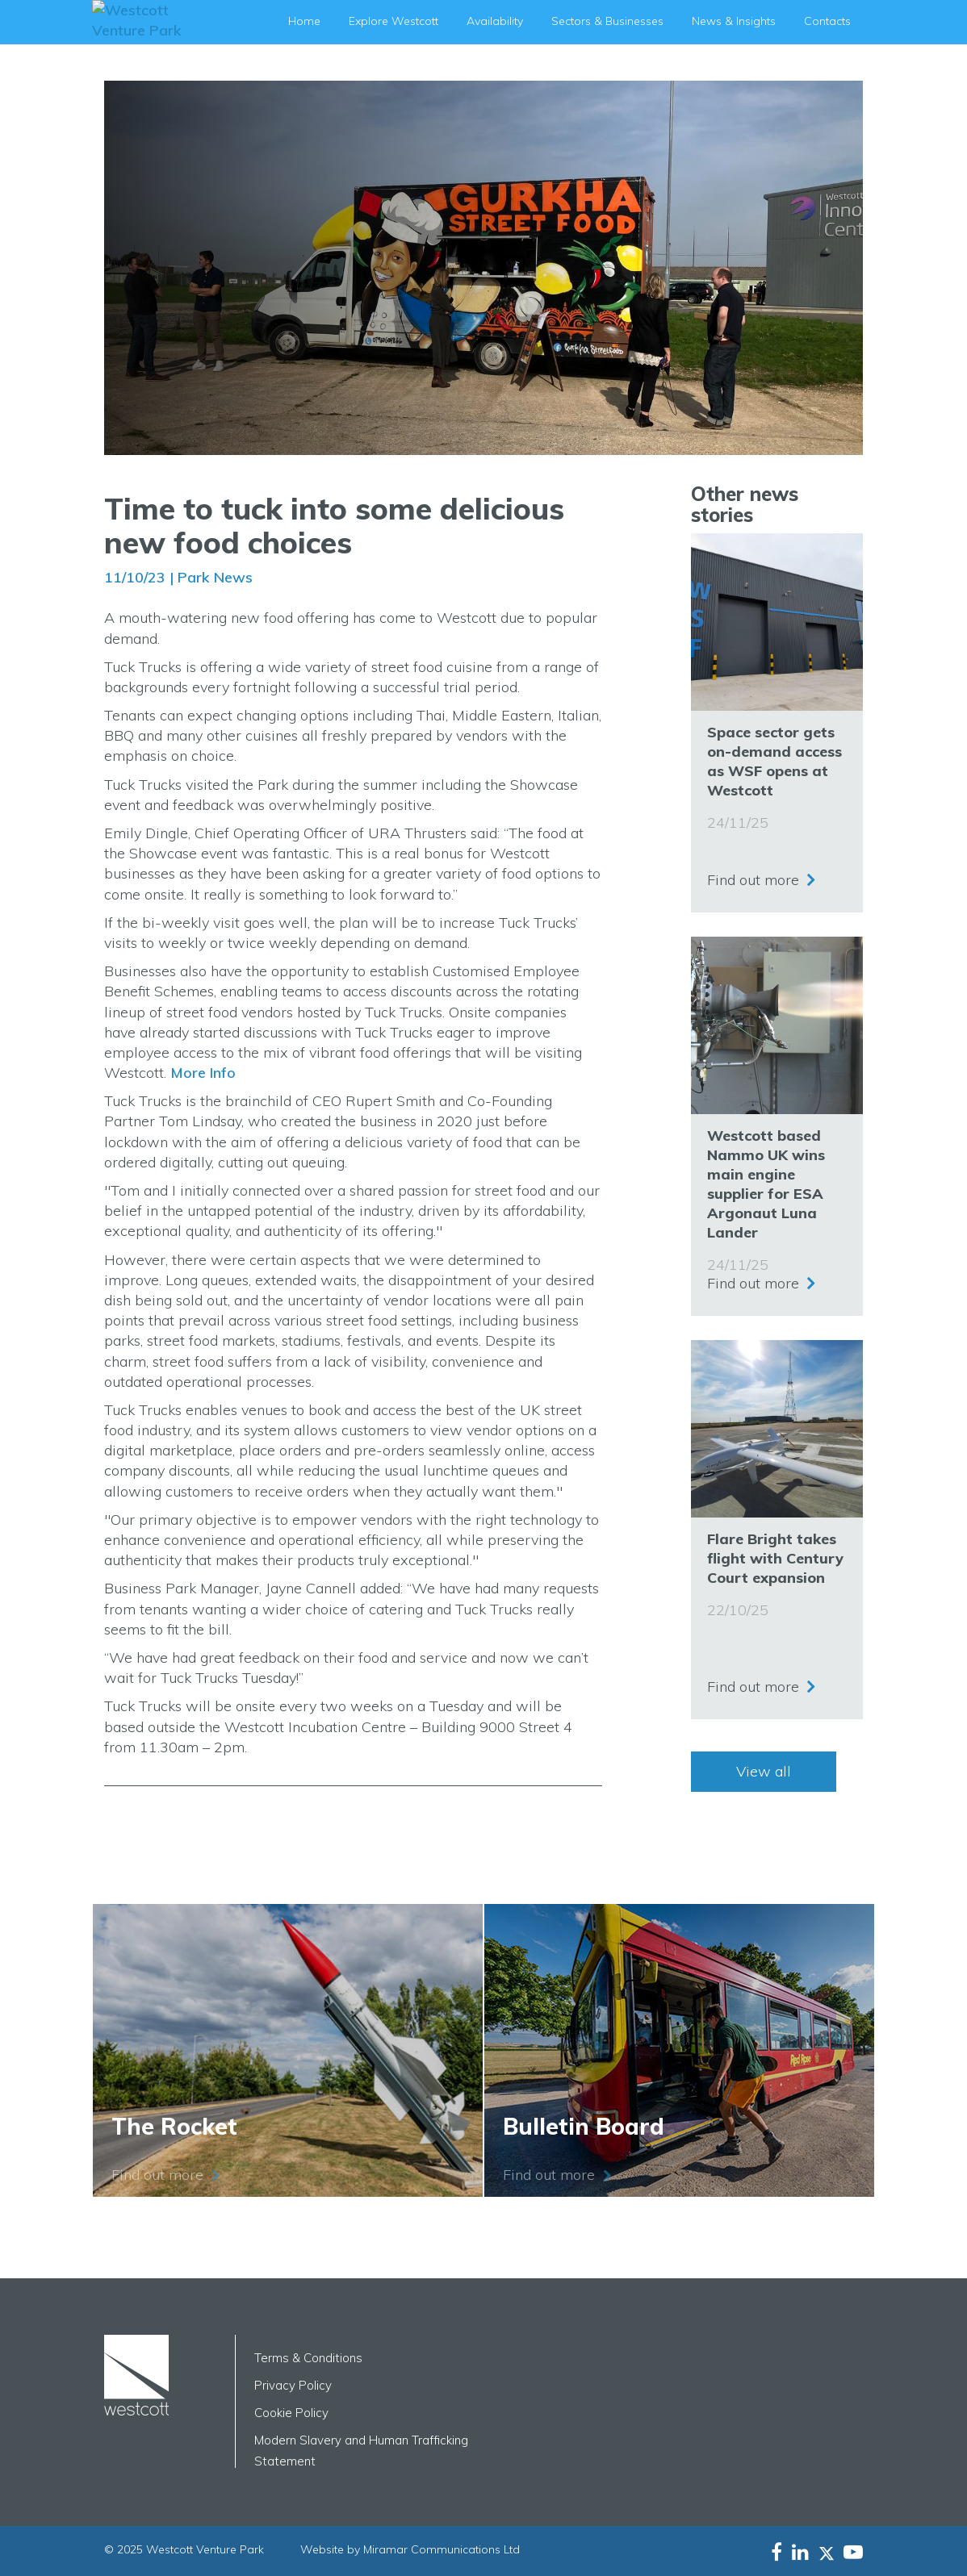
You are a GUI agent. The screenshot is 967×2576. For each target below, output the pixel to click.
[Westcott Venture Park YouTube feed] (853, 2552)
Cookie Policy (291, 2412)
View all (763, 1771)
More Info (203, 1072)
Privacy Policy (293, 2385)
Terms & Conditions (308, 2357)
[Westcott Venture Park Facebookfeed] (776, 2552)
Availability (495, 21)
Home (304, 21)
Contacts (827, 21)
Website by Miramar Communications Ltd (410, 2549)
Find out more (753, 875)
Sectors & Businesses (607, 21)
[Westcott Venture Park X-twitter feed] (831, 2552)
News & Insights (734, 21)
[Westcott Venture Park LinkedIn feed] (800, 2552)
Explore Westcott (393, 21)
